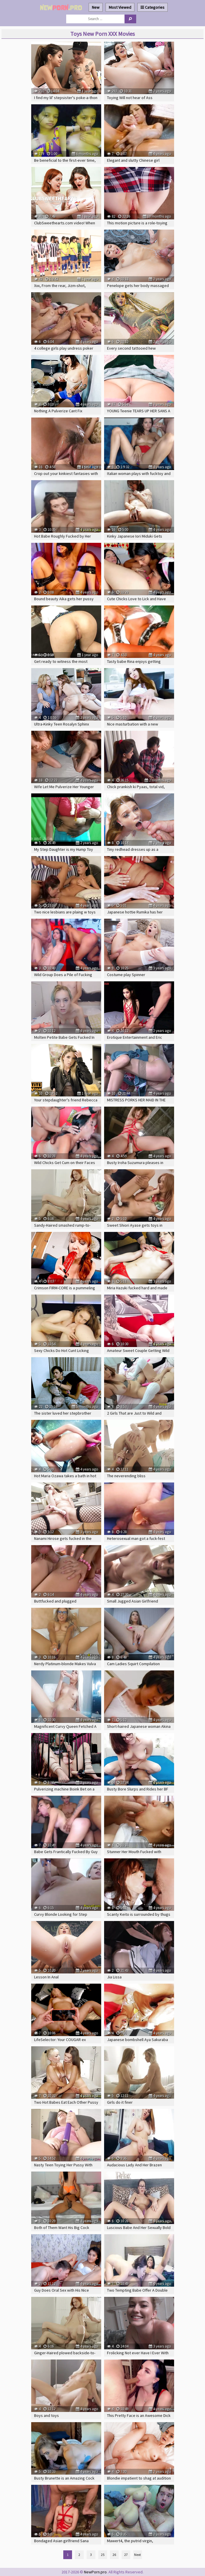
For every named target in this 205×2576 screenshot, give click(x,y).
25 (102, 2554)
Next (137, 2554)
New (95, 7)
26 (114, 2554)
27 (126, 2554)
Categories (152, 7)
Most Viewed (120, 7)
